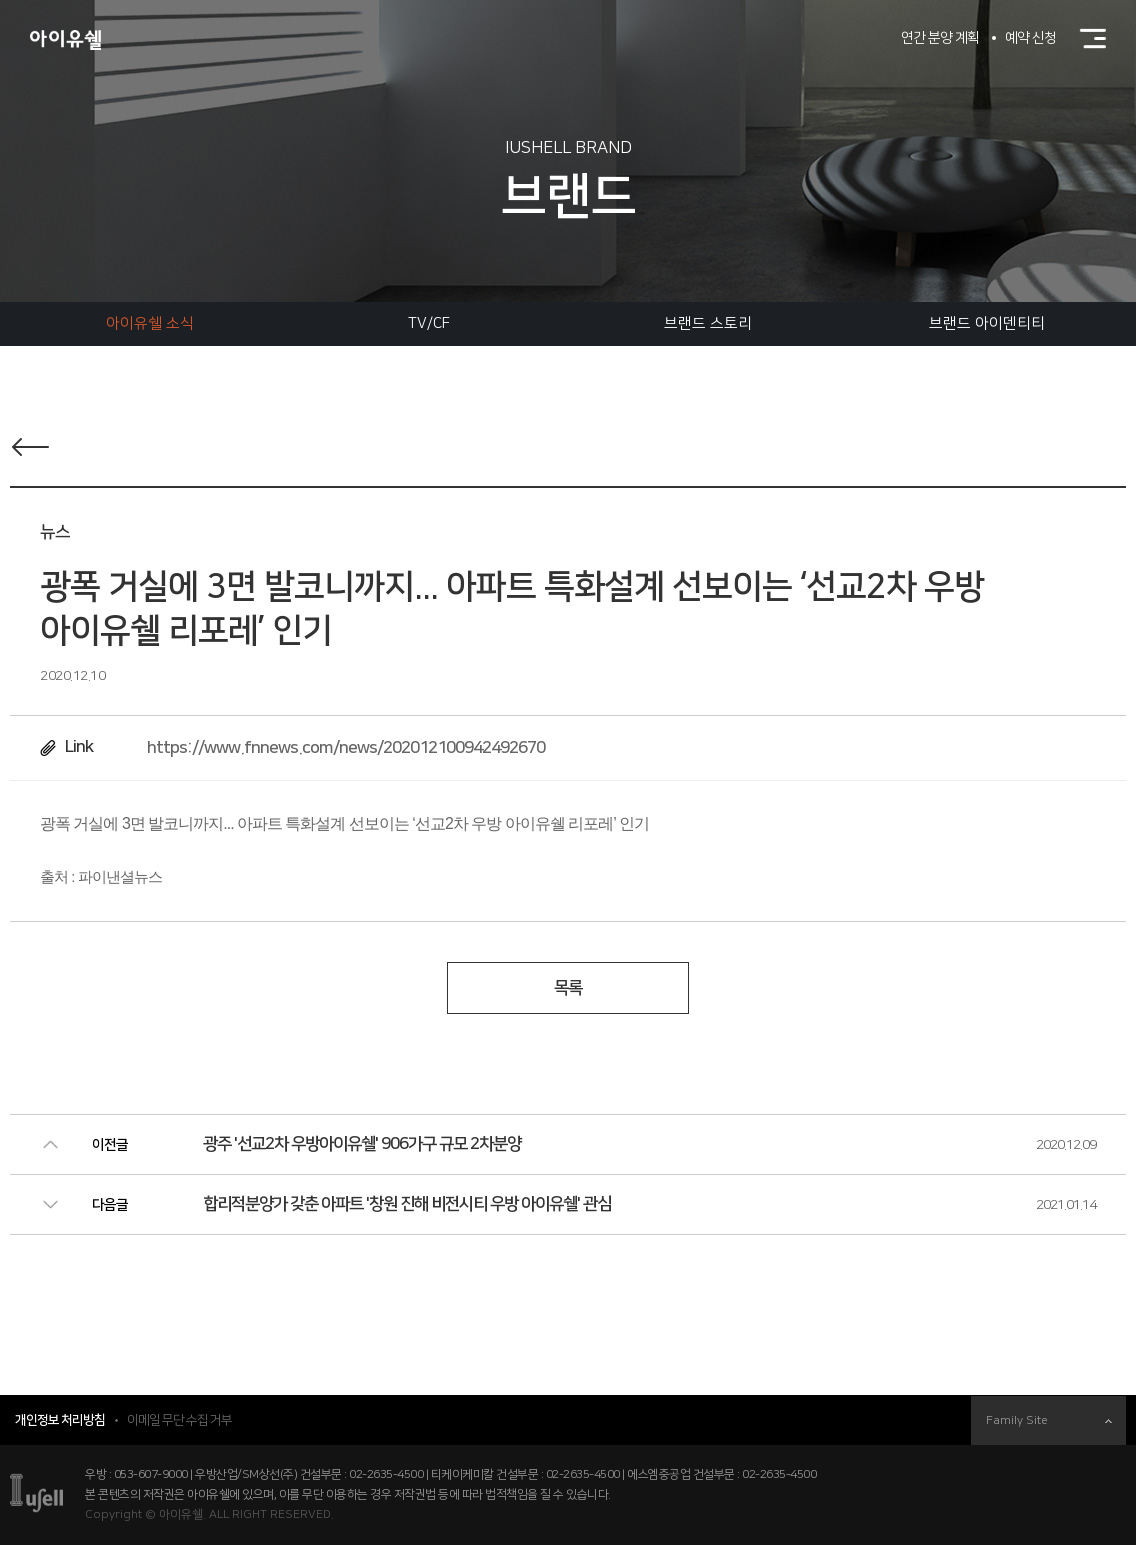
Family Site (1049, 1420)
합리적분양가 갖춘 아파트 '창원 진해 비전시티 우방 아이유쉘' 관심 (407, 1204)
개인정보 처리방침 (60, 1420)
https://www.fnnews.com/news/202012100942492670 (346, 748)
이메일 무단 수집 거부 (179, 1420)
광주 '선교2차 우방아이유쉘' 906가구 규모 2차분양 (362, 1144)
